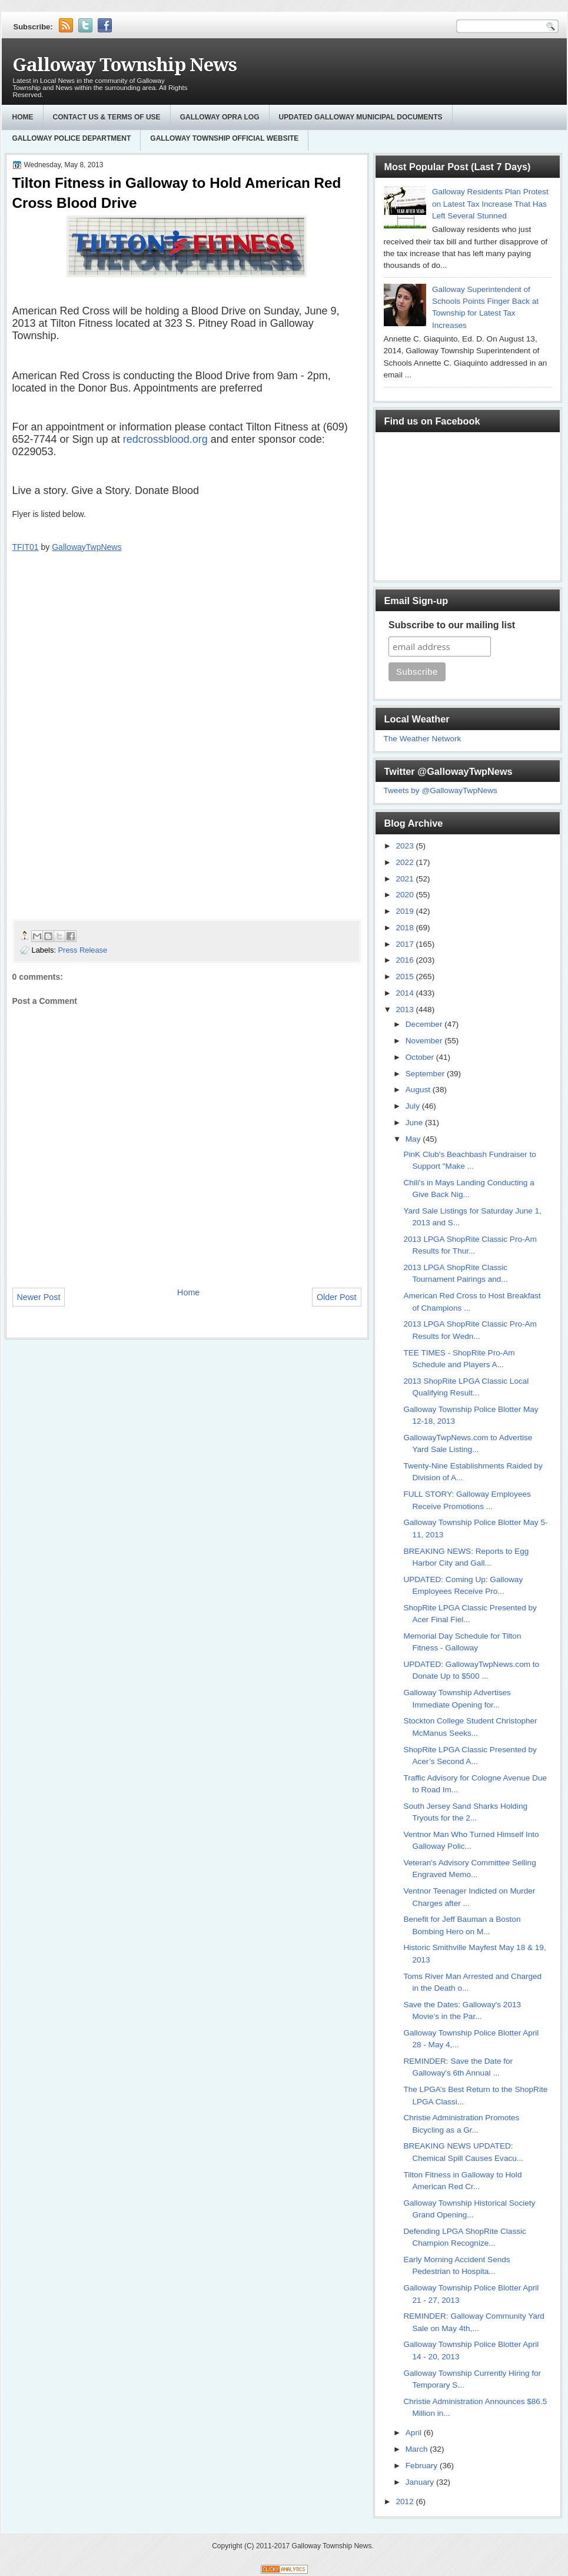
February (423, 2465)
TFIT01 (25, 547)
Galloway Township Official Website (224, 138)
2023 (406, 845)
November (425, 1040)
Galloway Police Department (71, 138)
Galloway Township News (124, 65)
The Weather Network (422, 738)
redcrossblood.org (165, 439)
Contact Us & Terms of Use (107, 117)
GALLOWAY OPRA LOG (220, 117)
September (426, 1073)
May (414, 1139)
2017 (406, 944)
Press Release (83, 950)
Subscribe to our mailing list (451, 625)
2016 (406, 960)
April (415, 2432)
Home (23, 117)
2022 (406, 862)
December (425, 1024)
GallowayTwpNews (86, 547)
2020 (406, 894)
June (415, 1122)
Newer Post (39, 1297)
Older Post (337, 1297)
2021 (406, 878)
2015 (406, 976)
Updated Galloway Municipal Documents (361, 117)
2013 (406, 1009)
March (418, 2449)
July (414, 1106)
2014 (406, 993)
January (421, 2482)
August (419, 1089)
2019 (406, 911)
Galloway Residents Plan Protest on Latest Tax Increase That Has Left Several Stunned (490, 203)
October (421, 1057)
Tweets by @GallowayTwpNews (440, 790)
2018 (406, 927)
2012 (406, 2501)
